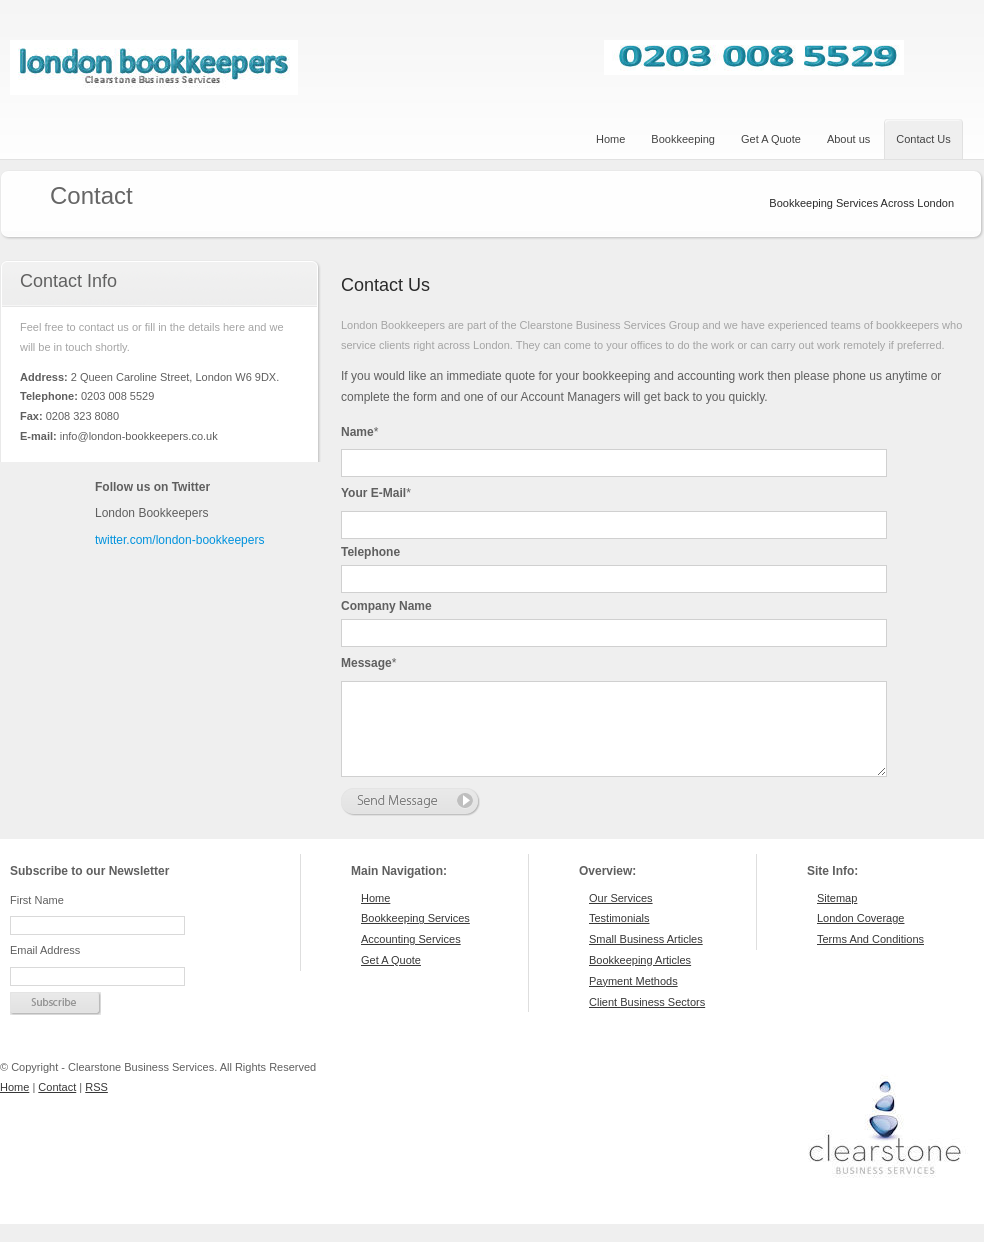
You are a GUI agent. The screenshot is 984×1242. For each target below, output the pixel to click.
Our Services (621, 916)
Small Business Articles (646, 957)
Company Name (386, 606)
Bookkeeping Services (415, 936)
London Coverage (860, 936)
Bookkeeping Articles (640, 978)
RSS (96, 1105)
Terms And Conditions (870, 957)
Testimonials (619, 936)
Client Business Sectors (647, 1020)
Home (375, 916)
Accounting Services (411, 957)
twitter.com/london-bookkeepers (179, 540)
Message (368, 663)
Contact (57, 1105)
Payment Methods (633, 999)
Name (359, 432)
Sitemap (837, 916)
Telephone (370, 552)
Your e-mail (376, 493)
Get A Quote (391, 978)
